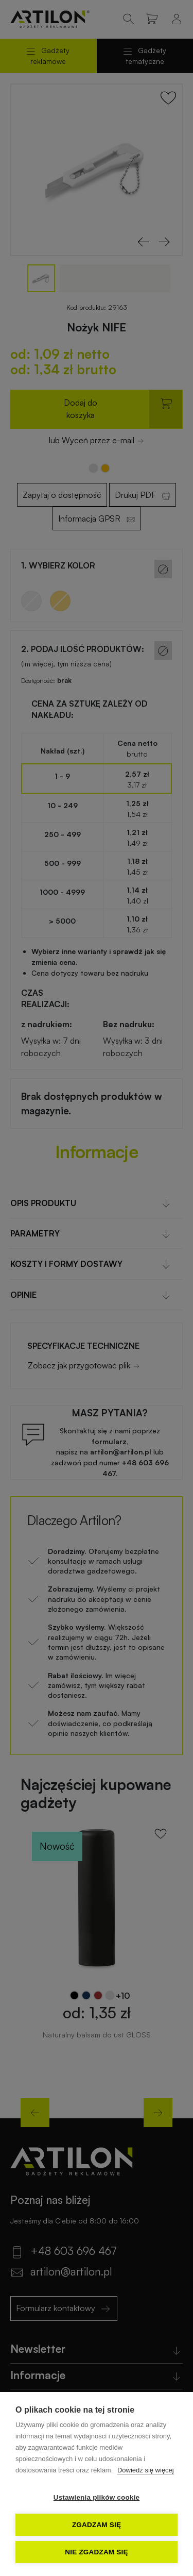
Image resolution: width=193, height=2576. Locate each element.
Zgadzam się (96, 2525)
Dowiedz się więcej (145, 2470)
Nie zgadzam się (96, 2552)
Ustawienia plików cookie (97, 2497)
